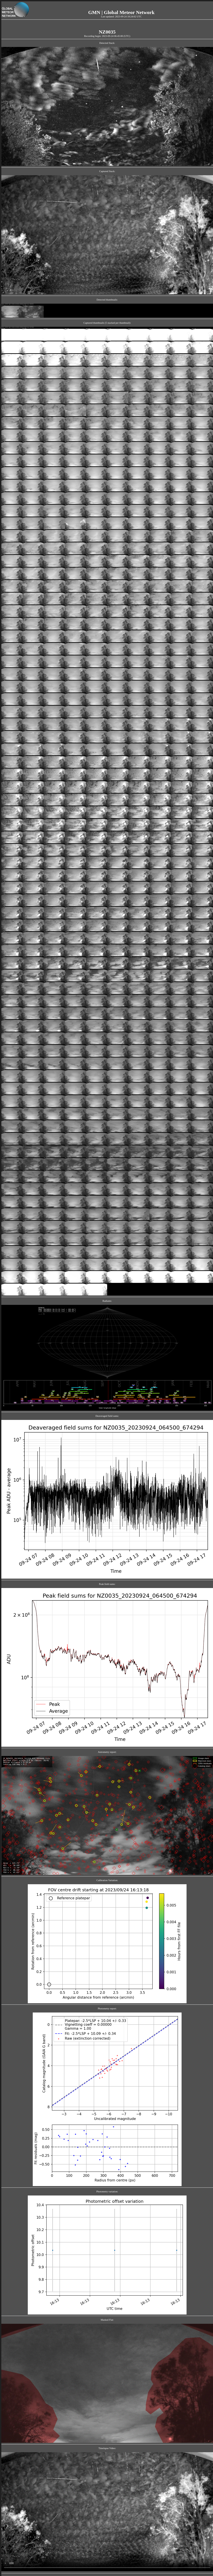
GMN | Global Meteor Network (121, 12)
